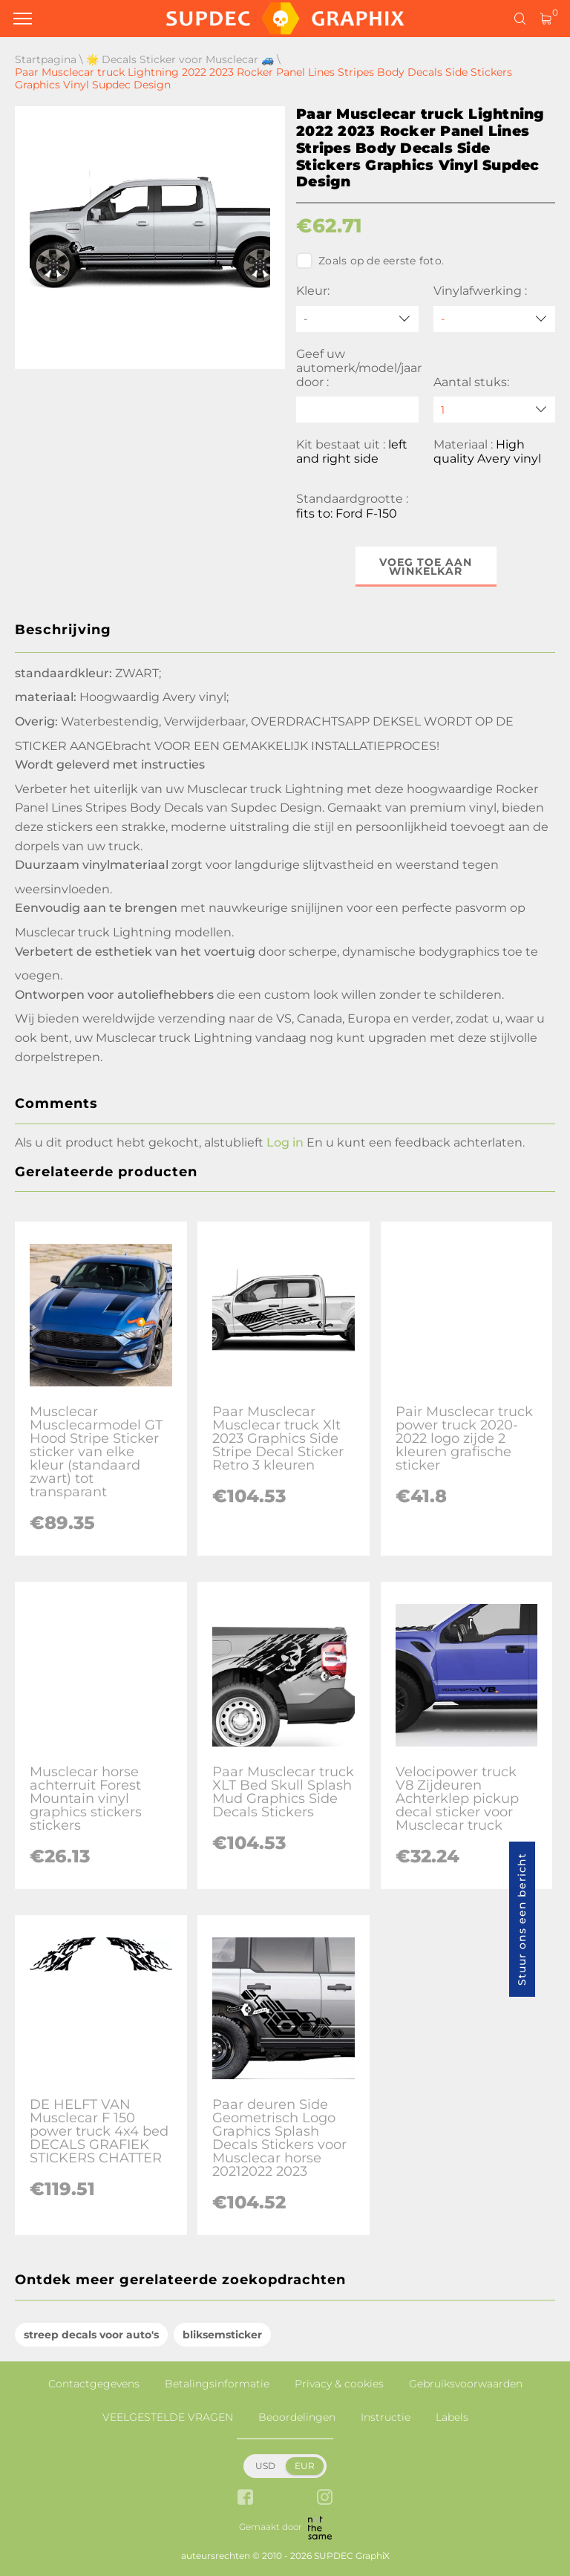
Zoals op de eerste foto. (370, 260)
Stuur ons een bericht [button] (521, 1919)
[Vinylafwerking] (494, 319)
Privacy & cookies (339, 2383)
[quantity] (494, 410)
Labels (452, 2417)
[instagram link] (324, 2498)
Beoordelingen (296, 2417)
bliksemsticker (222, 2334)
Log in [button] (285, 1142)
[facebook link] (245, 2498)
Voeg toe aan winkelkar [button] (425, 566)
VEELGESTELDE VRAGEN (167, 2417)
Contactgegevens (94, 2383)
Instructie (385, 2417)
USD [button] (265, 2465)
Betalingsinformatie (217, 2383)
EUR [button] (305, 2465)
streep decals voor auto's (91, 2334)
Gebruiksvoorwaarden (465, 2383)
